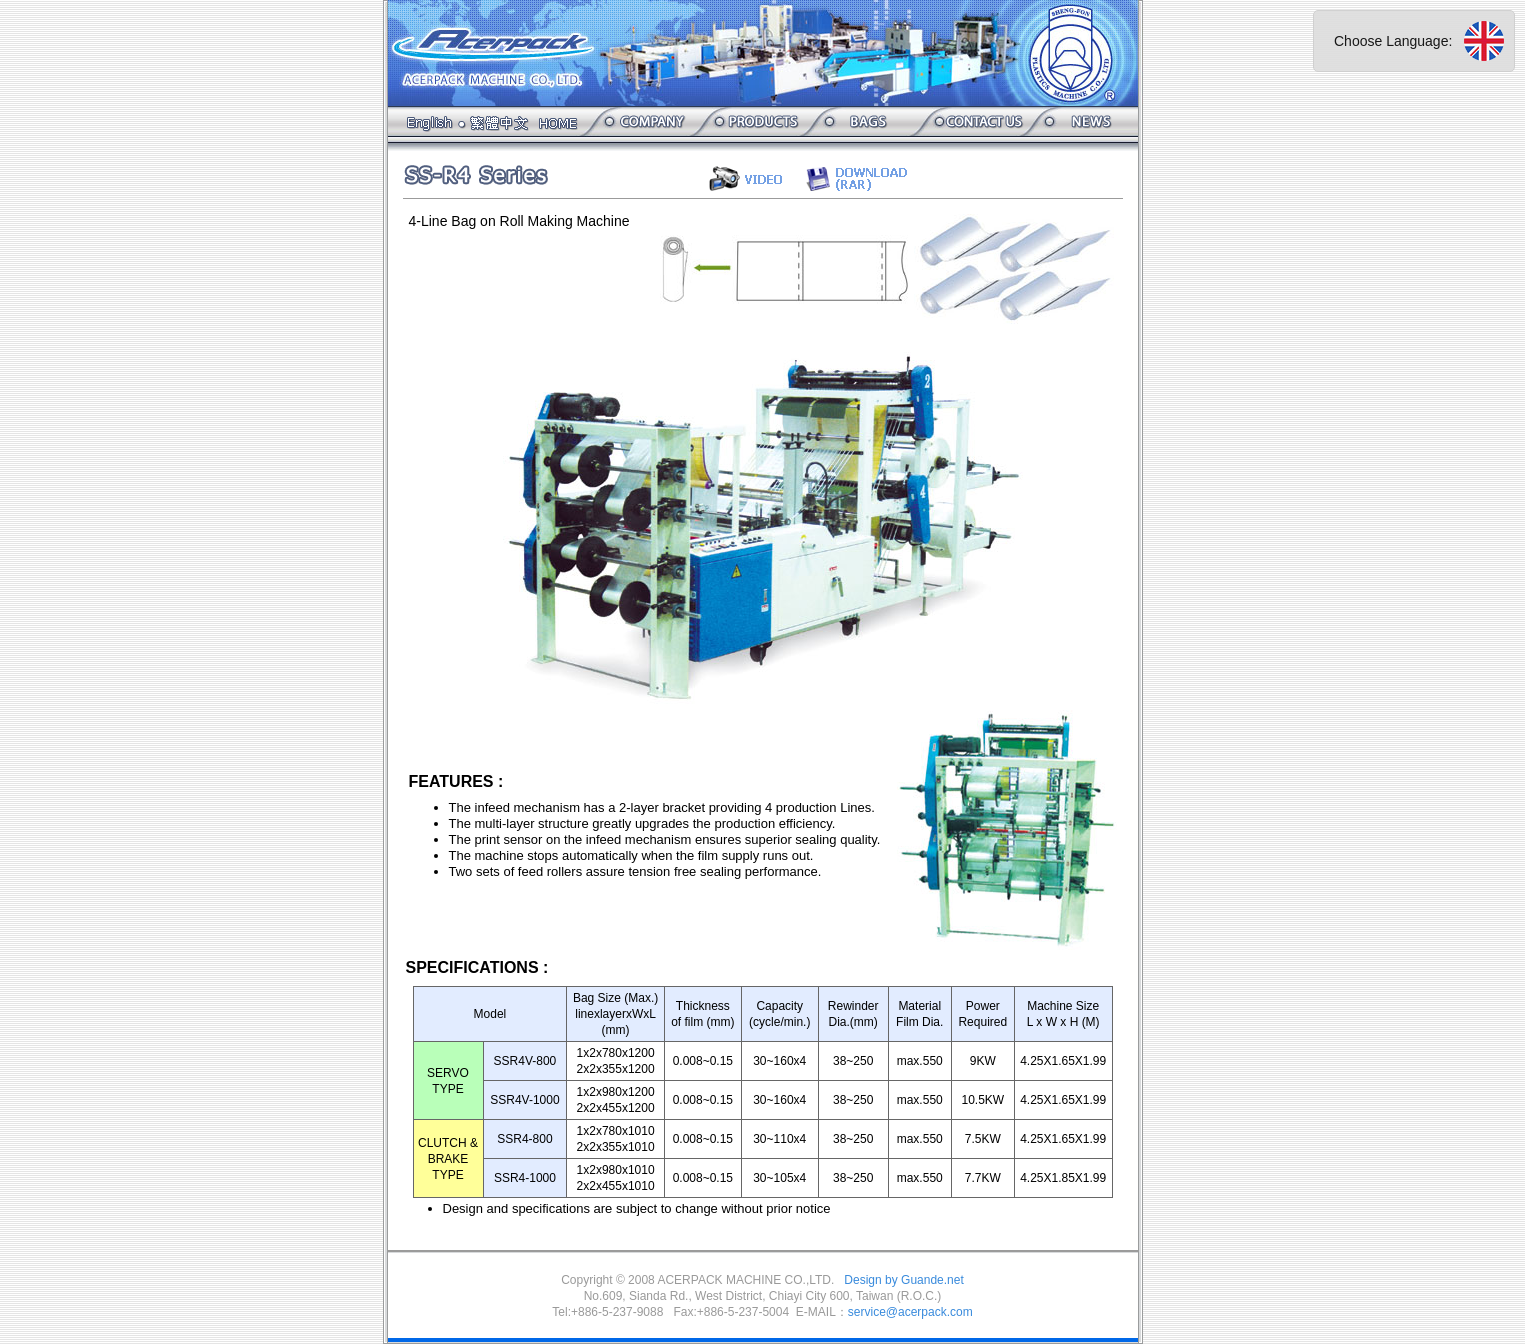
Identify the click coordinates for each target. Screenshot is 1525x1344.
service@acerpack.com (910, 1312)
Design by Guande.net (903, 1280)
